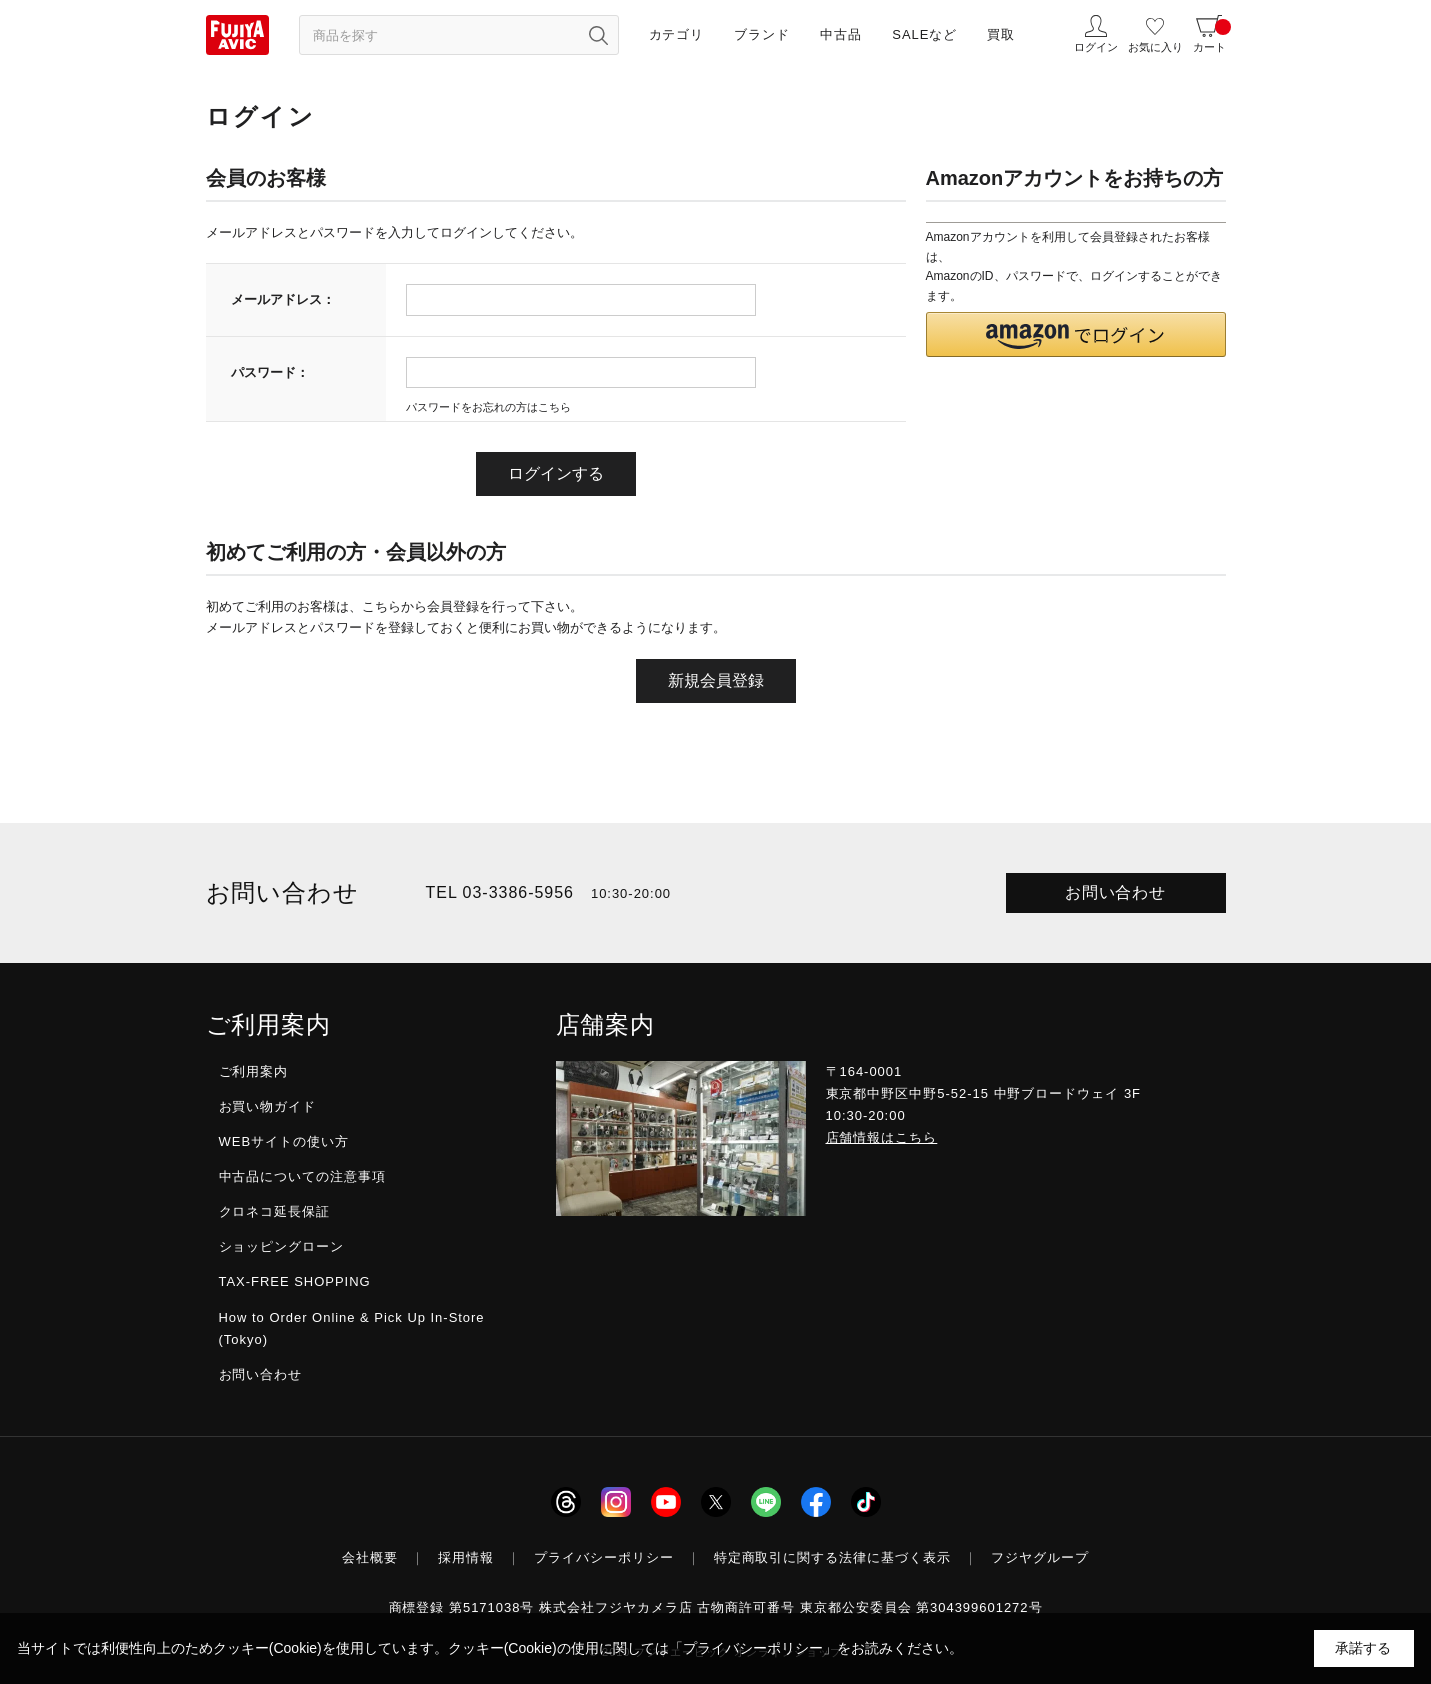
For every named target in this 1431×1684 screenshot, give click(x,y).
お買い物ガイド (268, 1106)
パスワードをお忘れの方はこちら (488, 407)
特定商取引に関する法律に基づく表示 (833, 1557)
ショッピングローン (282, 1246)
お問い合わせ (1116, 892)
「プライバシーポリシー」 (753, 1648)
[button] (1076, 334)
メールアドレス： (283, 299)
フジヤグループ (1040, 1557)
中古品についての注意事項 (303, 1176)
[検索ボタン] (599, 35)
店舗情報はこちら (882, 1137)
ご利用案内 (254, 1071)
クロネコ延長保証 (275, 1211)
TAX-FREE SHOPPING (295, 1281)
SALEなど (924, 34)
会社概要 (370, 1557)
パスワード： (270, 372)
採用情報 (466, 1557)
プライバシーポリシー (604, 1557)
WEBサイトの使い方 (284, 1141)
